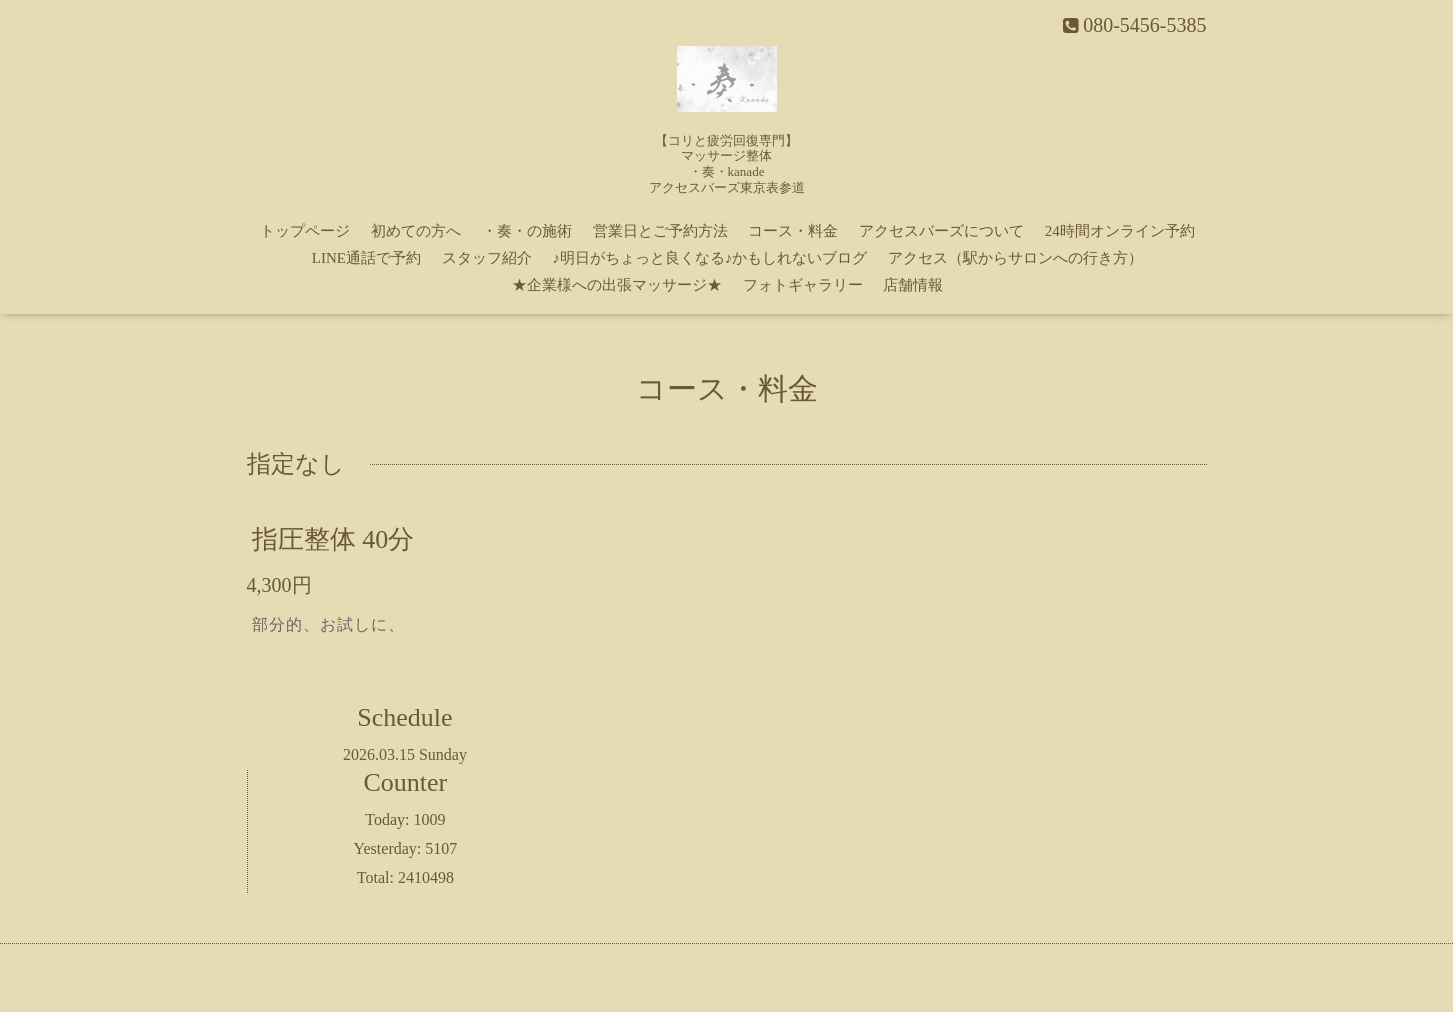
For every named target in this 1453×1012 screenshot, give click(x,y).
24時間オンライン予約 (1120, 231)
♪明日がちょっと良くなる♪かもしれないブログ (709, 258)
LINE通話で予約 (366, 258)
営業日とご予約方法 (660, 231)
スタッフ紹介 (487, 258)
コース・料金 (793, 231)
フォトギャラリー (803, 285)
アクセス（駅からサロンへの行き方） (1015, 258)
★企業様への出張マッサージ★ (617, 285)
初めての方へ (416, 231)
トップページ (305, 231)
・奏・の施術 (527, 231)
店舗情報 (913, 285)
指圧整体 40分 (333, 538)
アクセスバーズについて (941, 231)
